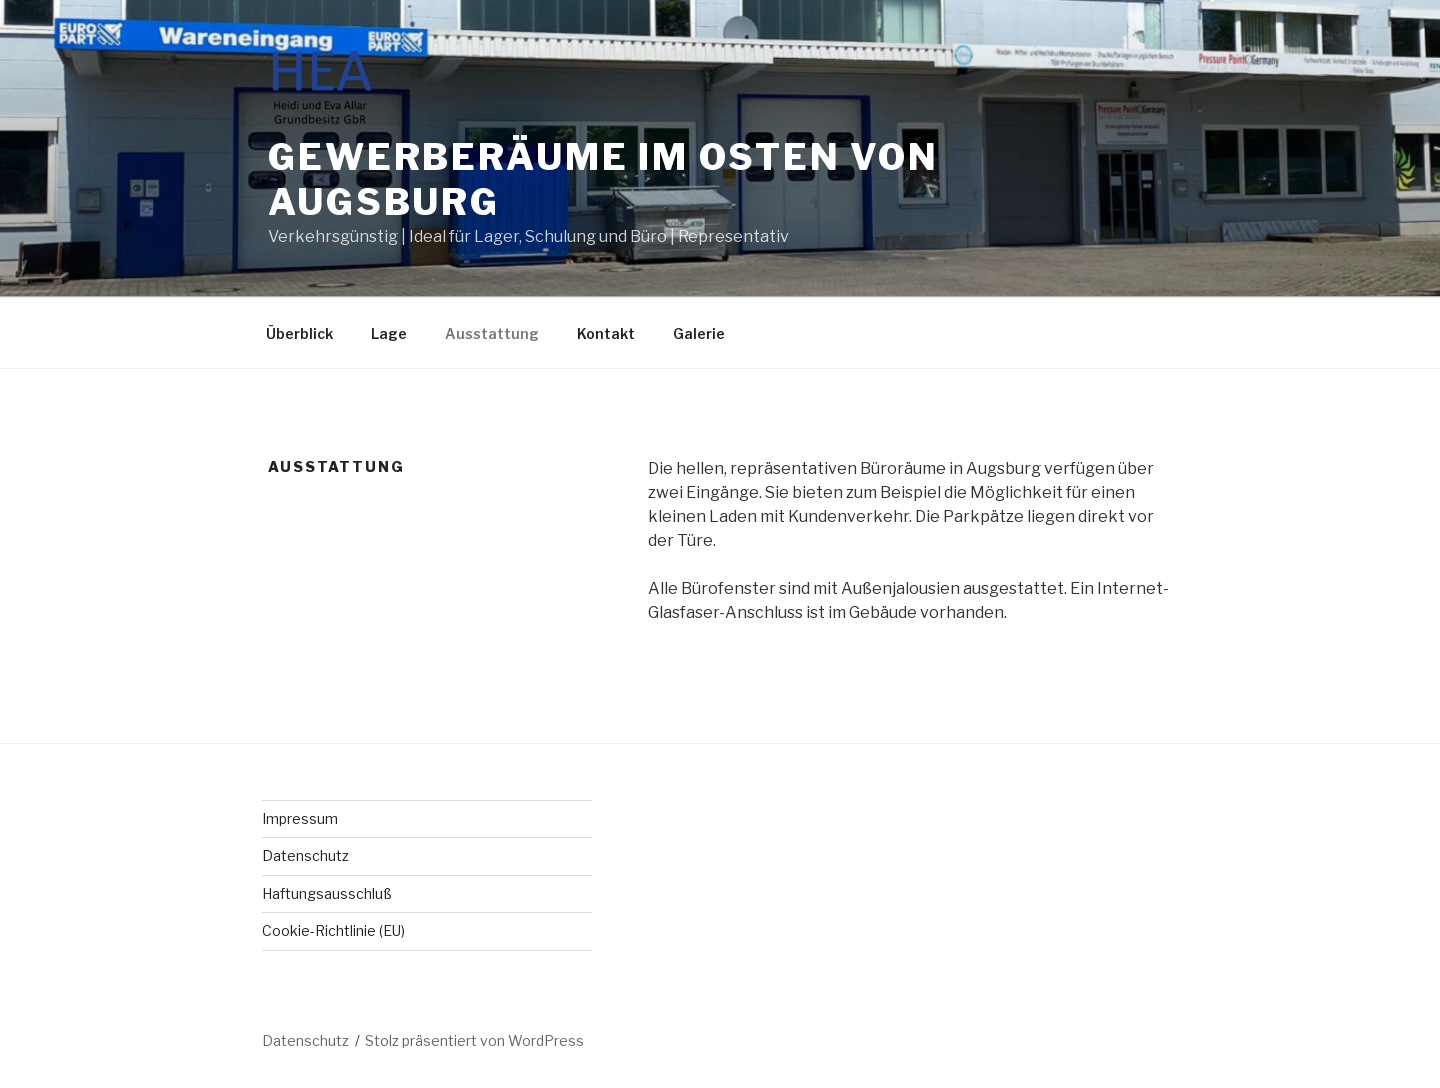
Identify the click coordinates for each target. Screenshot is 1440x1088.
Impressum (300, 818)
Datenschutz (305, 855)
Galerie (699, 333)
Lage (389, 333)
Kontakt (606, 333)
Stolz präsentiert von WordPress (474, 1040)
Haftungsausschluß (327, 893)
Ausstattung (492, 333)
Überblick (299, 333)
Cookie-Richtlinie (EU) (333, 930)
